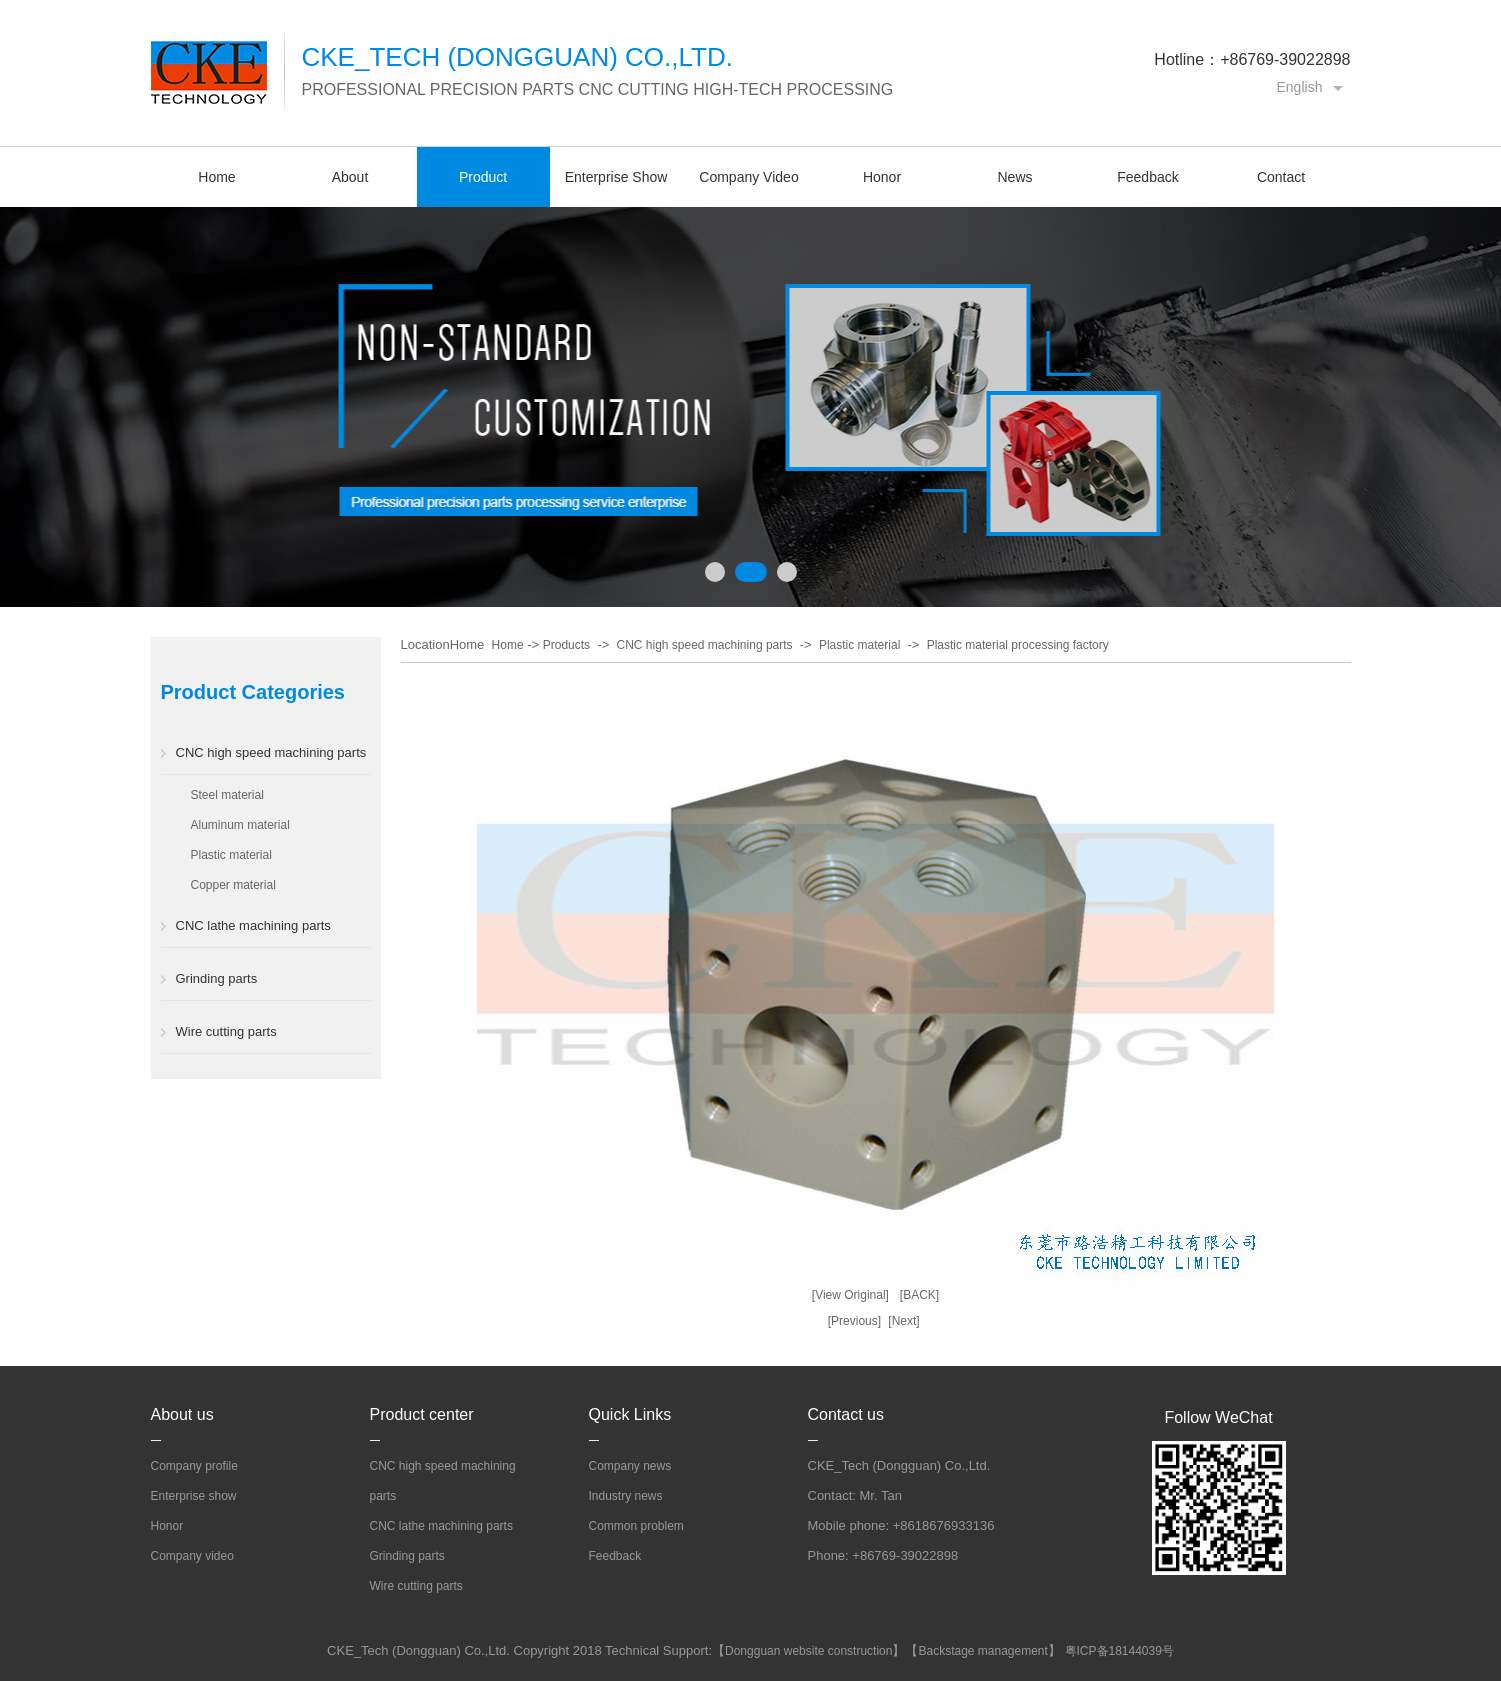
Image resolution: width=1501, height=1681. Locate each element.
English (1300, 87)
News (1014, 177)
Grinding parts (217, 978)
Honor (882, 177)
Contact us (846, 1414)
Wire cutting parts (226, 1031)
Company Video (748, 177)
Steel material (227, 795)
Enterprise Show (616, 177)
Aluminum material (240, 825)
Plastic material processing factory (1018, 645)
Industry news (626, 1496)
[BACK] (919, 1295)
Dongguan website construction (808, 1651)
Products (566, 645)
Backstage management (982, 1651)
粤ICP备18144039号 (1119, 1651)
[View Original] (850, 1295)
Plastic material (231, 855)
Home (216, 177)
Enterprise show (194, 1496)
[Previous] (854, 1321)
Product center (422, 1414)
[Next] (903, 1321)
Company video (192, 1556)
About (350, 177)
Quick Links (630, 1414)
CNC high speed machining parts (271, 752)
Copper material (233, 885)
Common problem (636, 1526)
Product (483, 177)
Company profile (194, 1466)
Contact (1281, 177)
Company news (630, 1466)
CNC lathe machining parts (253, 925)
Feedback (1147, 177)
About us (182, 1414)
